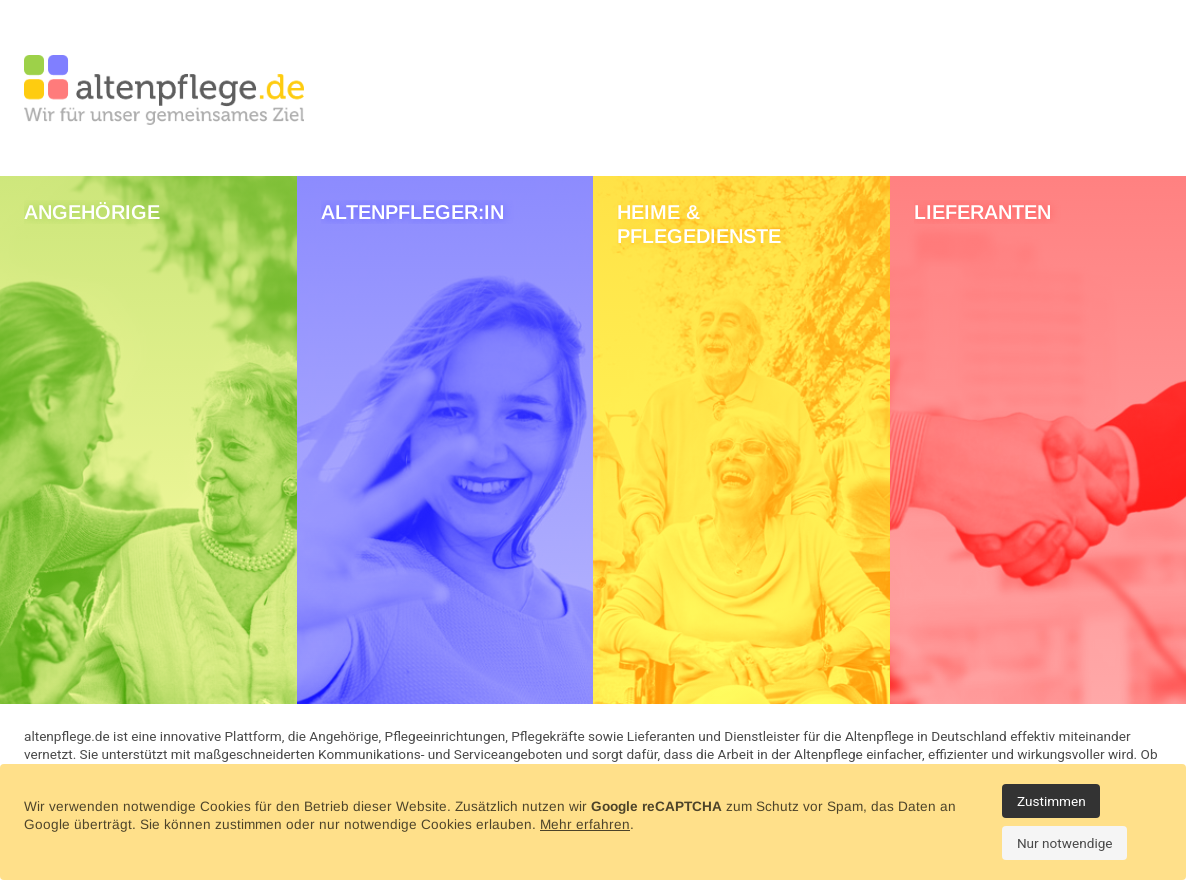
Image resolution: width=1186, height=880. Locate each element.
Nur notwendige (1065, 843)
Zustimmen (1051, 801)
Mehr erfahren (585, 824)
